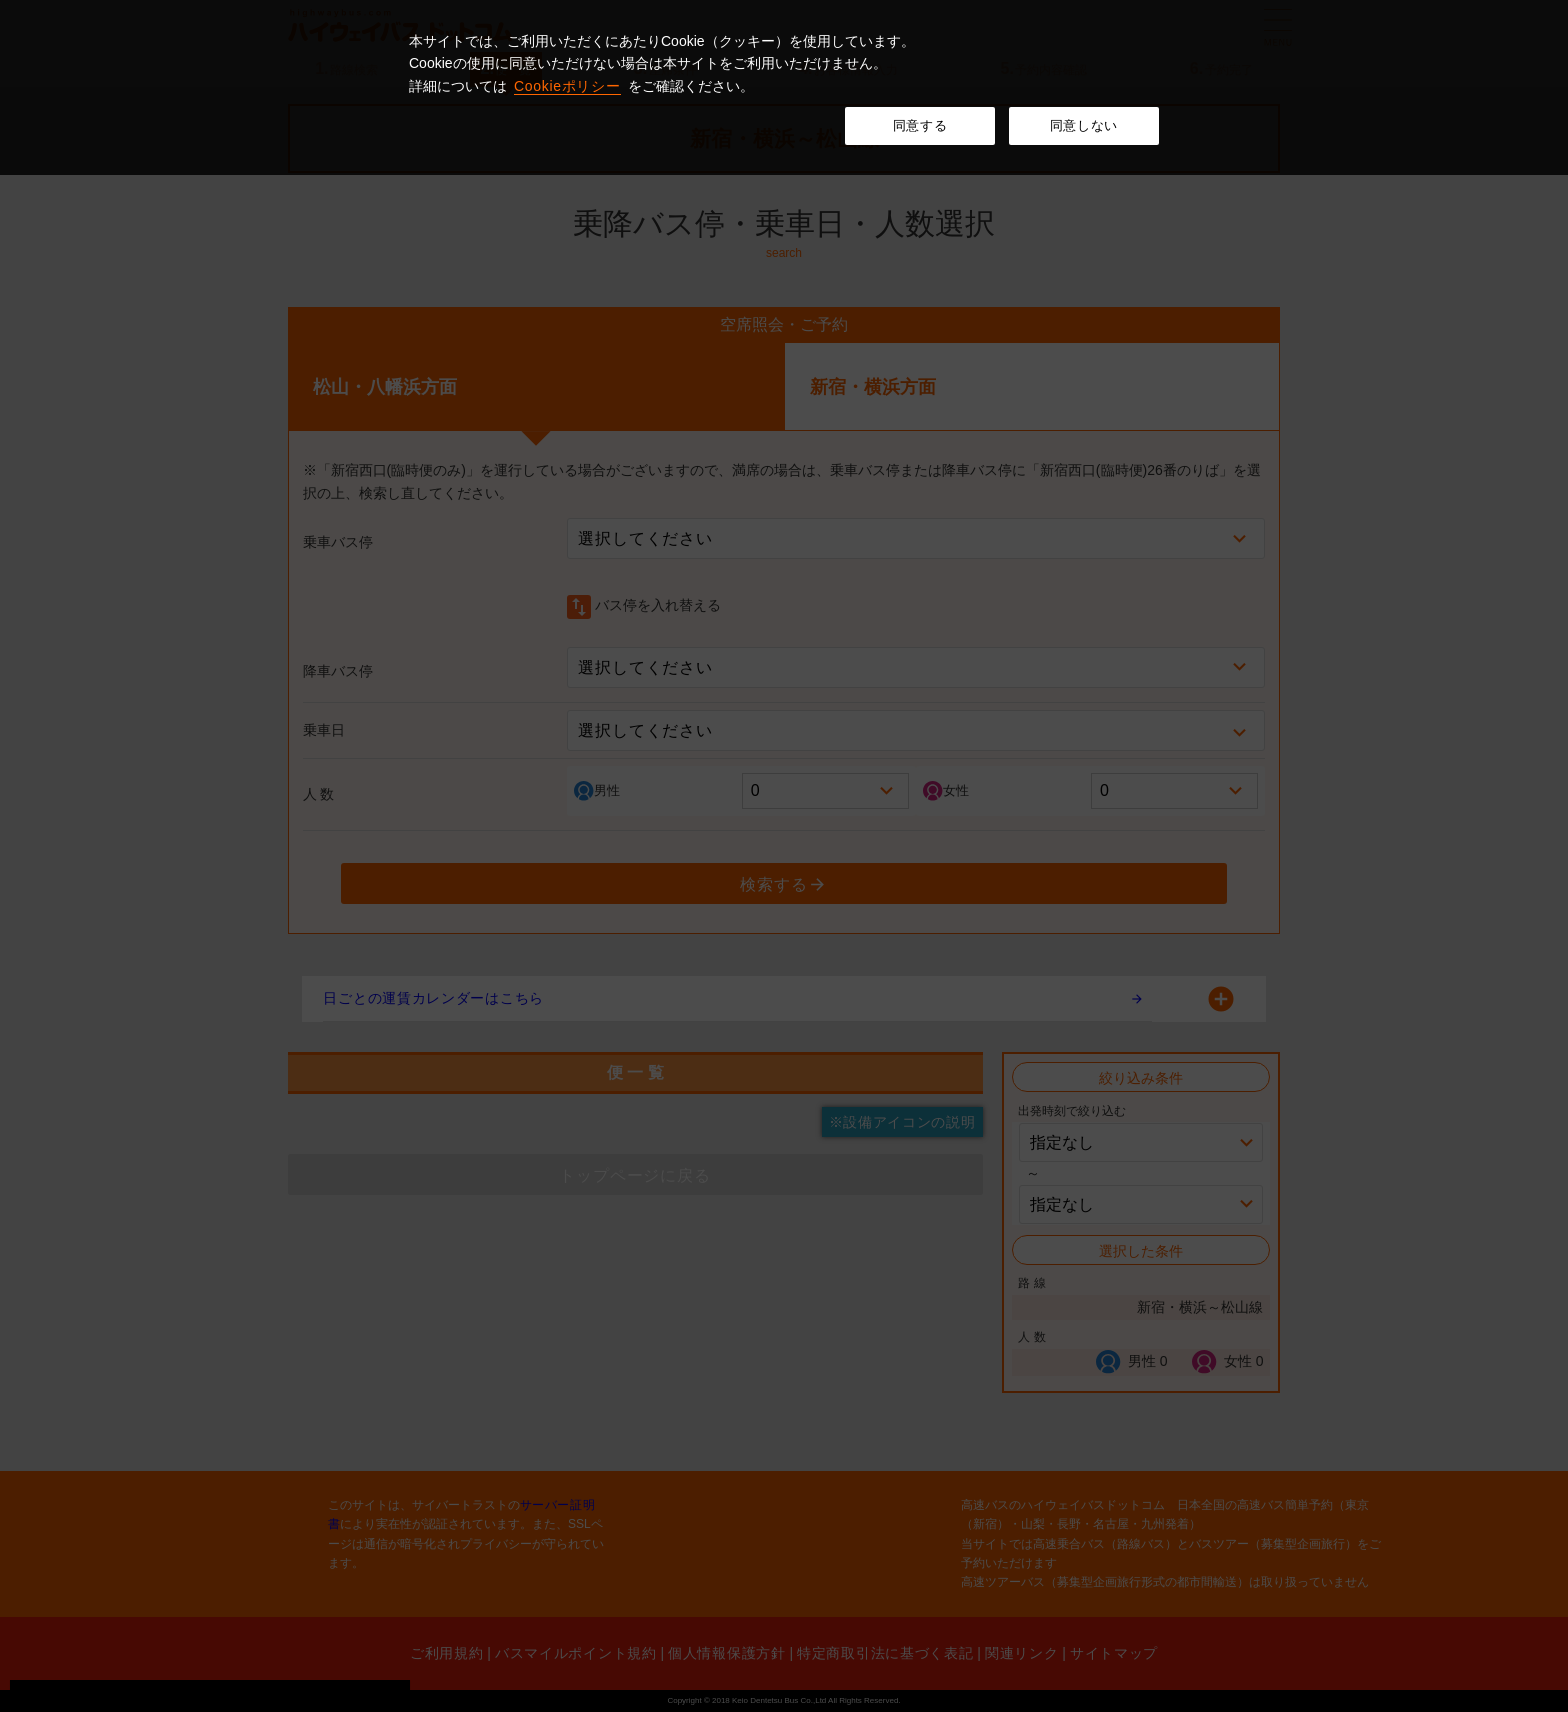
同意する (920, 125)
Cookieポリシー (567, 86)
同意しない (1084, 125)
